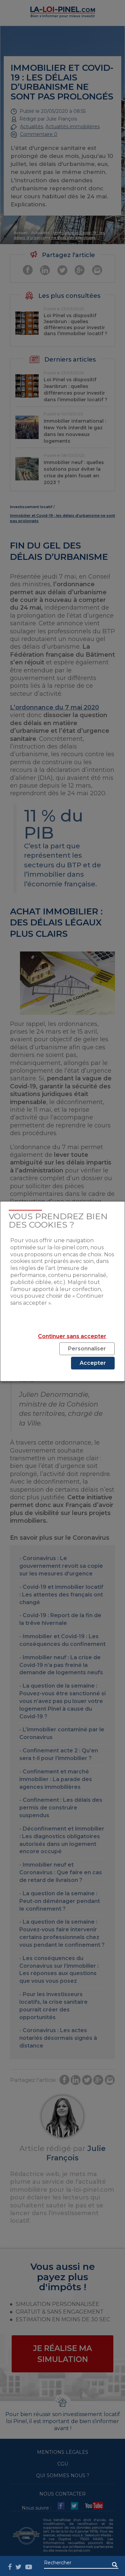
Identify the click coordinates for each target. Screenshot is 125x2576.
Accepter (93, 1363)
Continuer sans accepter (72, 1336)
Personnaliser (87, 1348)
